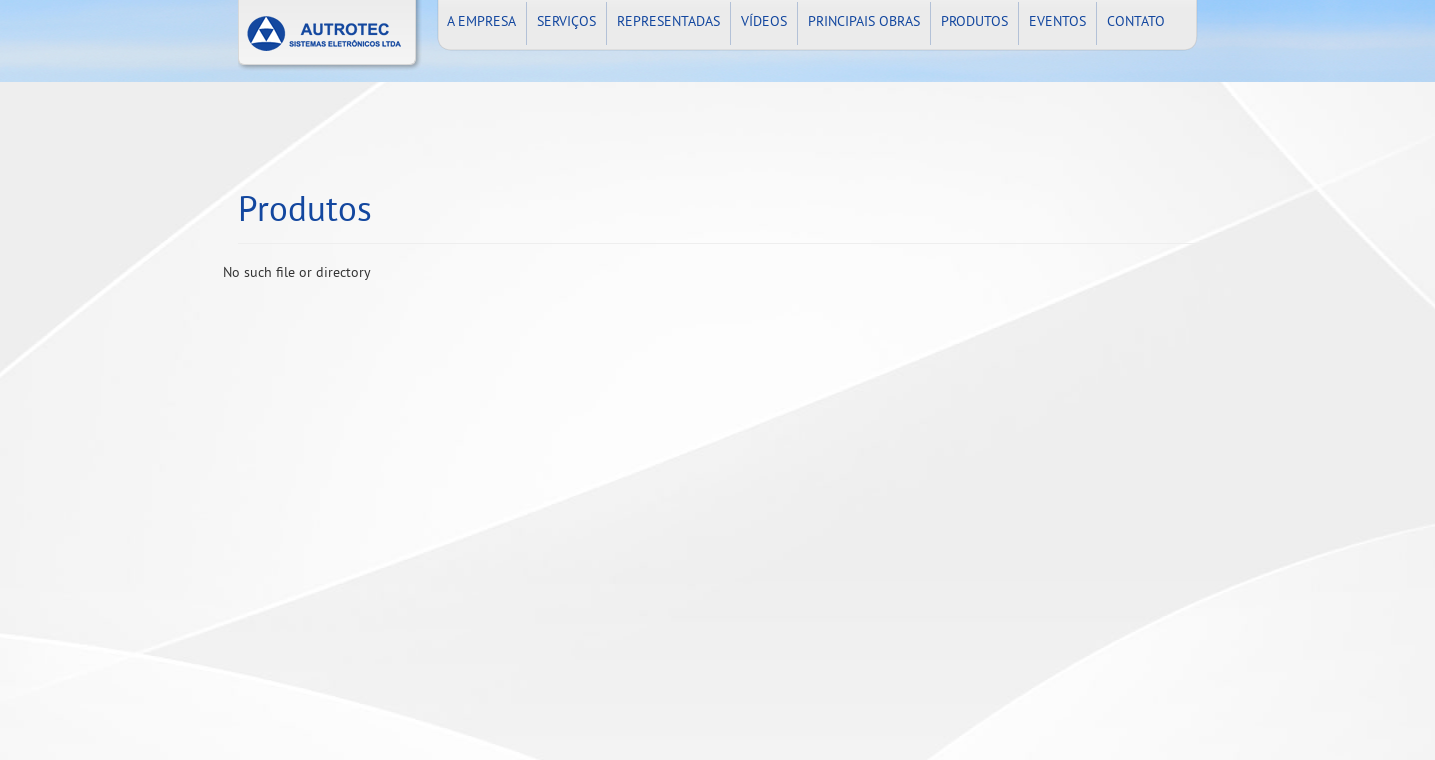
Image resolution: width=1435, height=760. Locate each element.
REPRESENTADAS (668, 22)
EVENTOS (1057, 22)
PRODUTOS (974, 22)
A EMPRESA (481, 22)
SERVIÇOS (566, 22)
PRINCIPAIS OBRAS (864, 22)
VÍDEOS (764, 22)
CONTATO (1136, 22)
